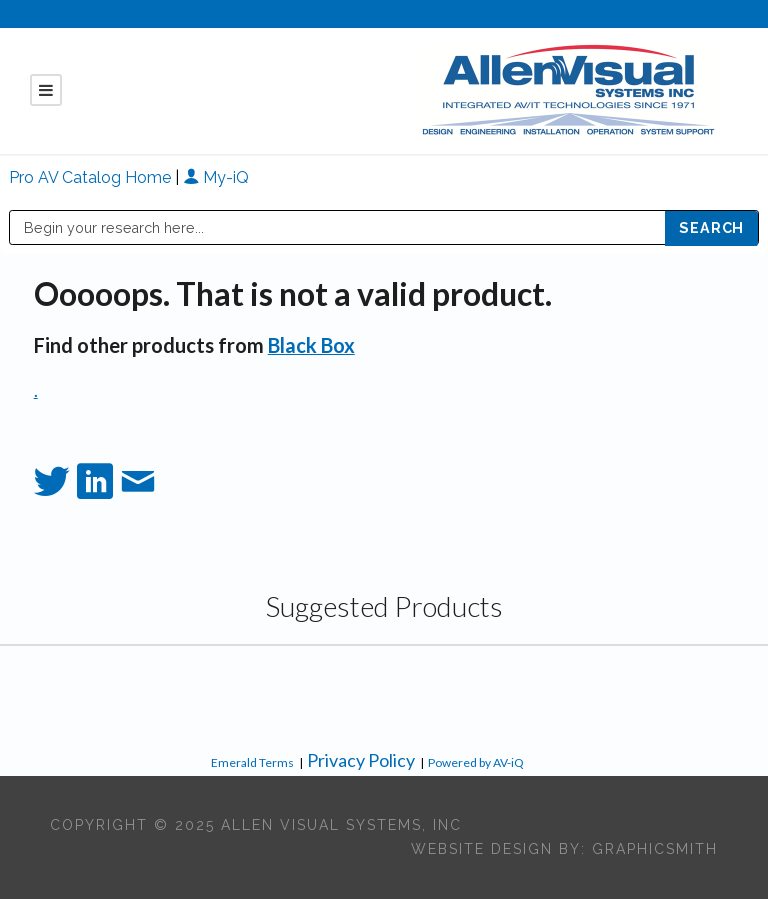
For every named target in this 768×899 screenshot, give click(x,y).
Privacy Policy (361, 760)
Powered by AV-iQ (476, 762)
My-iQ (216, 177)
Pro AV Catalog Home (92, 177)
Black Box (311, 345)
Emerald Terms (252, 762)
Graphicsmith (655, 849)
